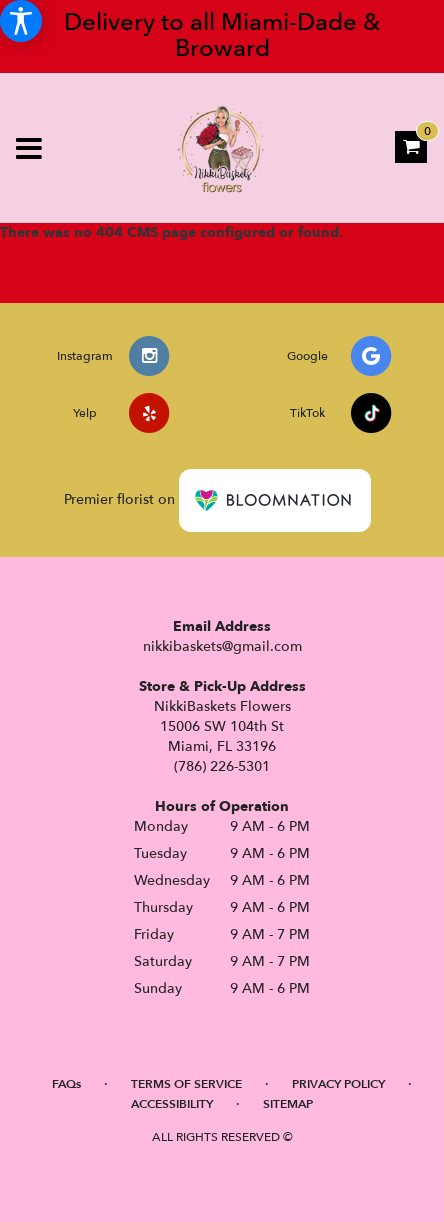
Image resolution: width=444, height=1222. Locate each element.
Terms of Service (186, 1084)
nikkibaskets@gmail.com (222, 646)
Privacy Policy (338, 1084)
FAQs (66, 1084)
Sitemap (288, 1104)
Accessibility (172, 1104)
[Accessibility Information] (21, 21)
